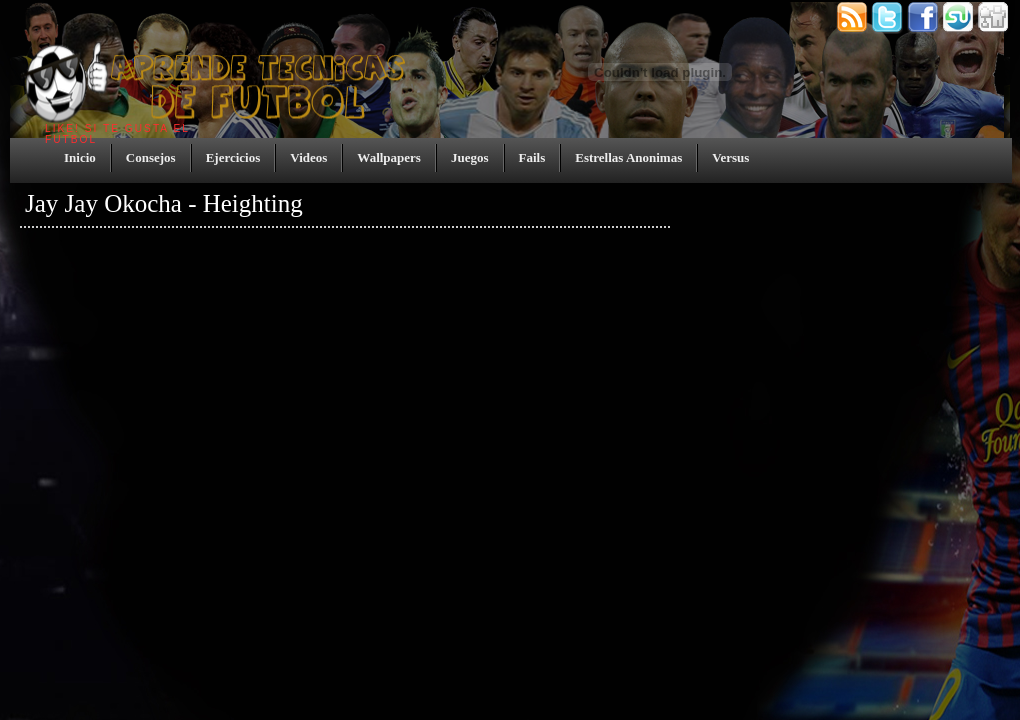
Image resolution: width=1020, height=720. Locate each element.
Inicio (80, 157)
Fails (532, 157)
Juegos (470, 157)
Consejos (151, 157)
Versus (730, 157)
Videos (308, 157)
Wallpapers (389, 157)
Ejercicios (233, 157)
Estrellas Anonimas (628, 157)
